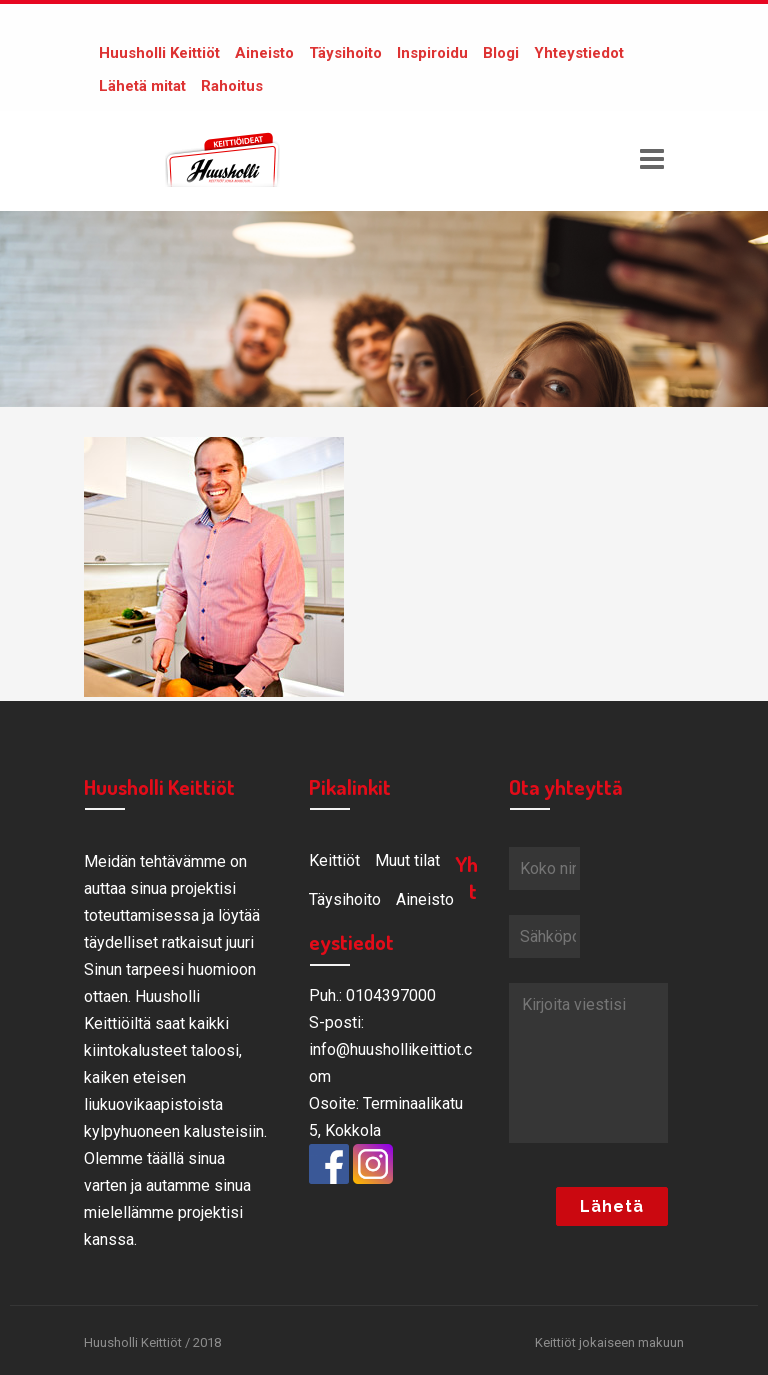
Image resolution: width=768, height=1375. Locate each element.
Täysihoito (345, 53)
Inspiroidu (432, 53)
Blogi (501, 53)
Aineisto (264, 53)
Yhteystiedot (579, 53)
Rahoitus (232, 86)
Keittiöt (334, 860)
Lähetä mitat (142, 86)
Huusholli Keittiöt (159, 53)
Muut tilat (407, 860)
